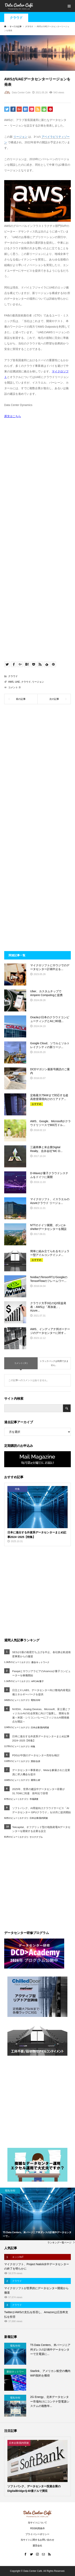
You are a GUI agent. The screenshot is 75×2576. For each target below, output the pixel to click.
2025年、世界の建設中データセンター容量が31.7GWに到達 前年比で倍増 (38, 1791)
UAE (17, 681)
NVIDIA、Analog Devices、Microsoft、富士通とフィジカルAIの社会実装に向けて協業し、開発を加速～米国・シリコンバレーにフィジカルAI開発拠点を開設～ (41, 1715)
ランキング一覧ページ (59, 2242)
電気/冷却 (35, 1700)
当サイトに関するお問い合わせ (37, 2539)
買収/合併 (35, 1761)
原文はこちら (12, 416)
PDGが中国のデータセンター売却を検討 (35, 1755)
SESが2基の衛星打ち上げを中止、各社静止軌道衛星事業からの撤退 (41, 1654)
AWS (11, 681)
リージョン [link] (20, 136)
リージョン (38, 681)
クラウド (16, 17)
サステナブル (36, 1837)
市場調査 (34, 1799)
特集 (33, 1746)
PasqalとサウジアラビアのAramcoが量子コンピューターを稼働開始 (41, 1673)
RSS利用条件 (37, 2528)
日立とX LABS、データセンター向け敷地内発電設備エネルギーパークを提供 (41, 1692)
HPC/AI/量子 (37, 1681)
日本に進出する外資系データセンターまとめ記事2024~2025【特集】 (40, 1738)
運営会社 (37, 2545)
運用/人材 (35, 1780)
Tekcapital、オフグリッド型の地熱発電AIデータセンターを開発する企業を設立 (41, 1829)
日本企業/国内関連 (40, 1727)
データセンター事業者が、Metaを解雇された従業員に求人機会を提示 (41, 1772)
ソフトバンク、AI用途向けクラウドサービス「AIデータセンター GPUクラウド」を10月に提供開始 (41, 1810)
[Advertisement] (37, 539)
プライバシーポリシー (37, 2534)
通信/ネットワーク (40, 1662)
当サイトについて (37, 2522)
